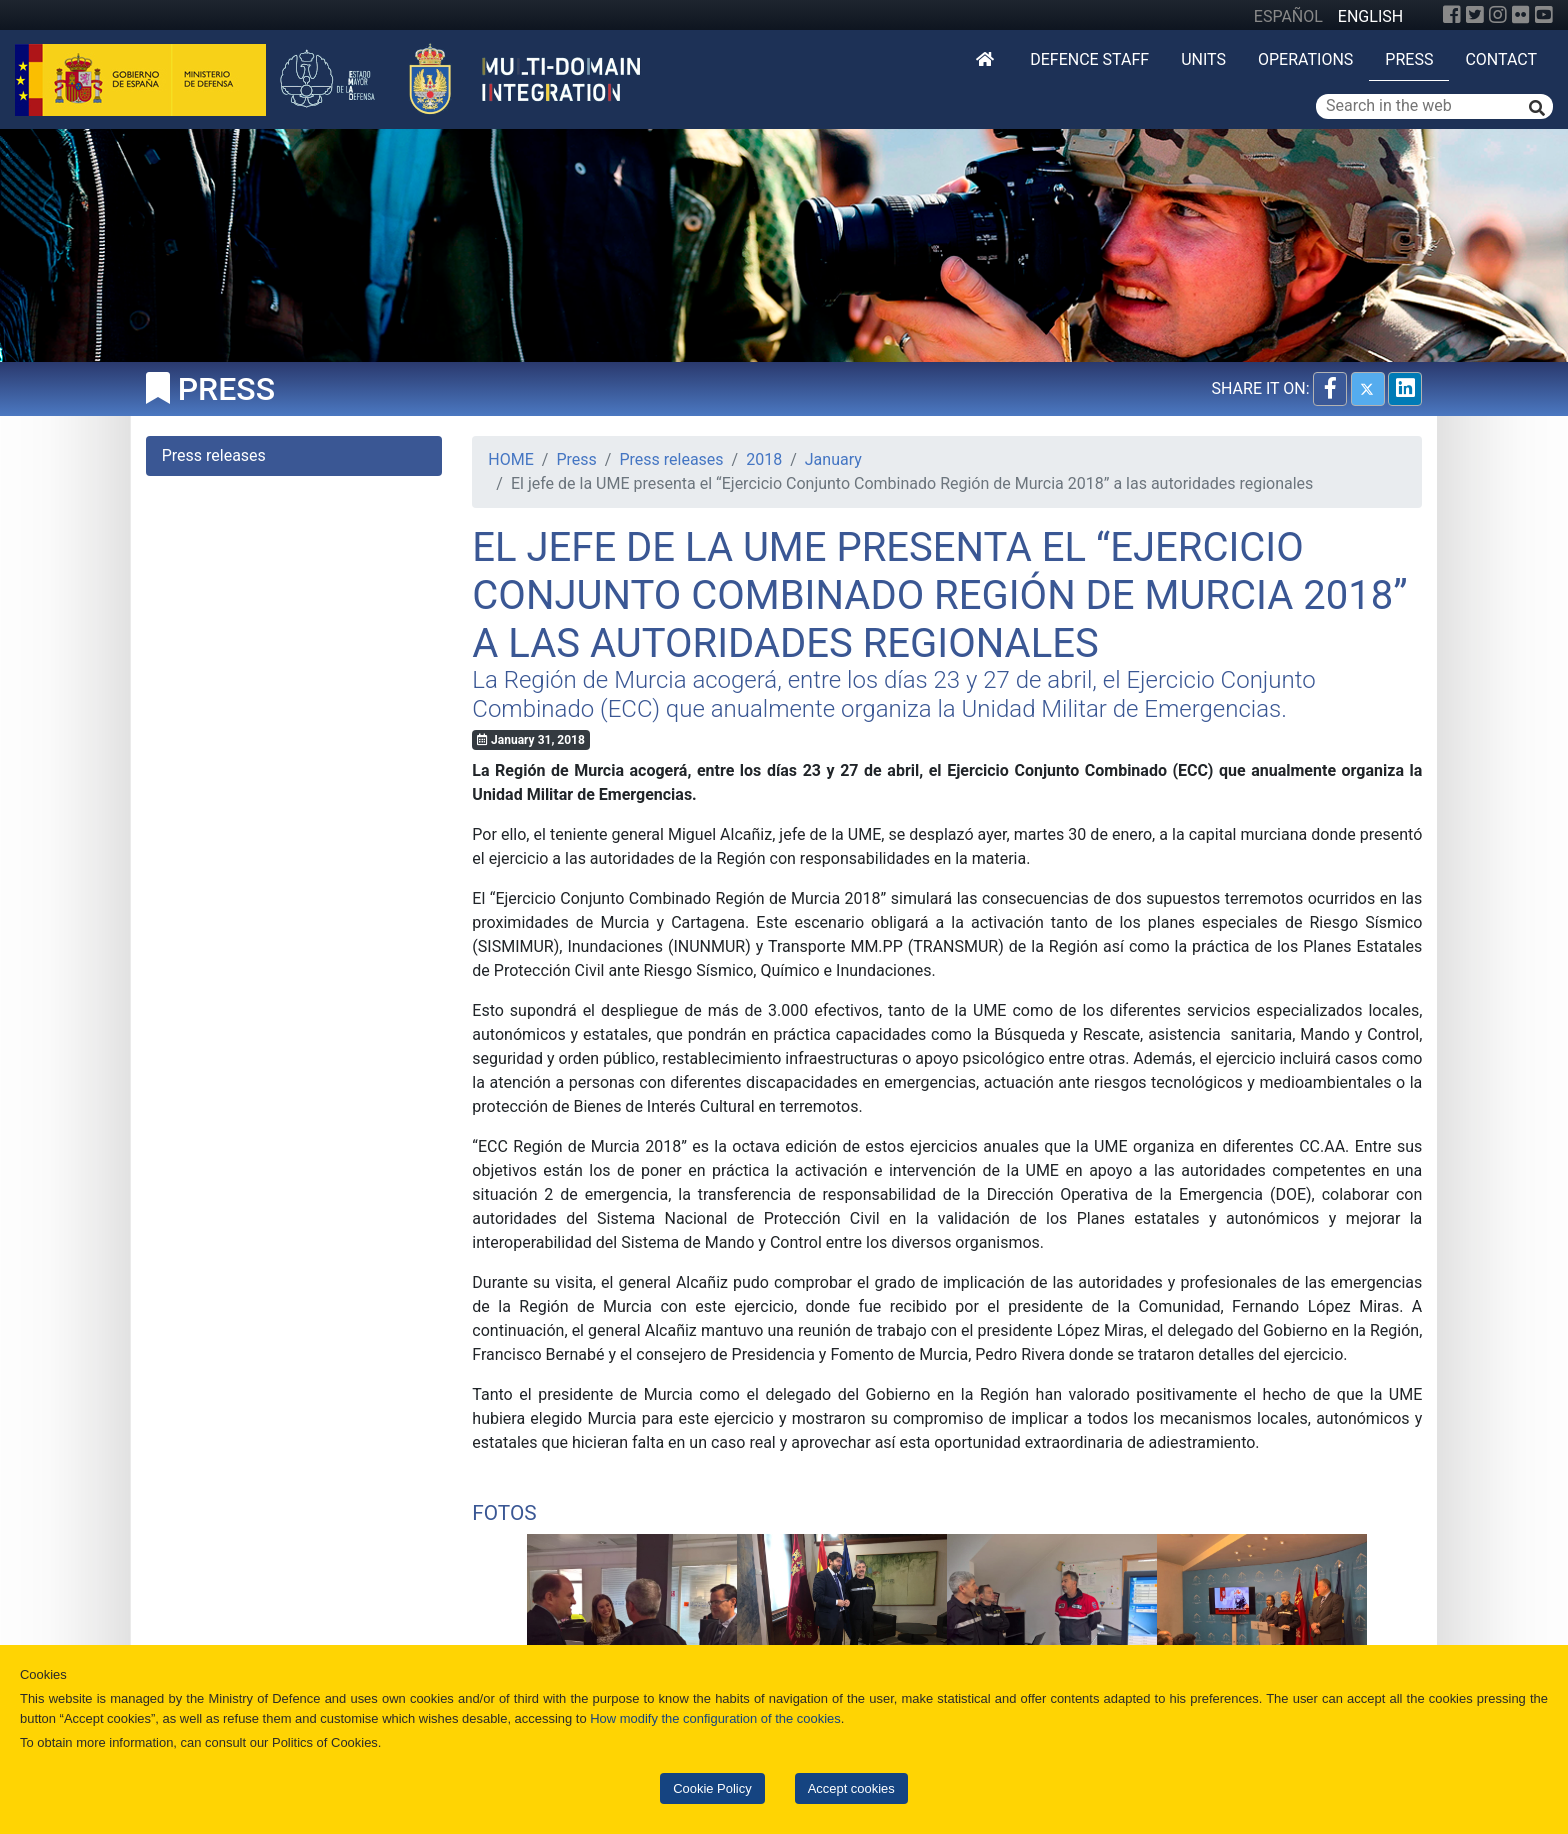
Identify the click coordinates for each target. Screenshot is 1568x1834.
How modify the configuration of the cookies (715, 1718)
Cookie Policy (712, 1788)
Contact (1501, 59)
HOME (510, 459)
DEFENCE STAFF (1089, 59)
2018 (764, 459)
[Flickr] (1521, 15)
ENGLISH (1370, 16)
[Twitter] (1475, 15)
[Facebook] (1452, 15)
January (833, 459)
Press (1409, 59)
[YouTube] (1544, 15)
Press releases (671, 459)
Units (1203, 59)
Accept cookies (851, 1788)
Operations (1305, 59)
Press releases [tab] (214, 455)
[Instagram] (1498, 15)
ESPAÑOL (1288, 16)
